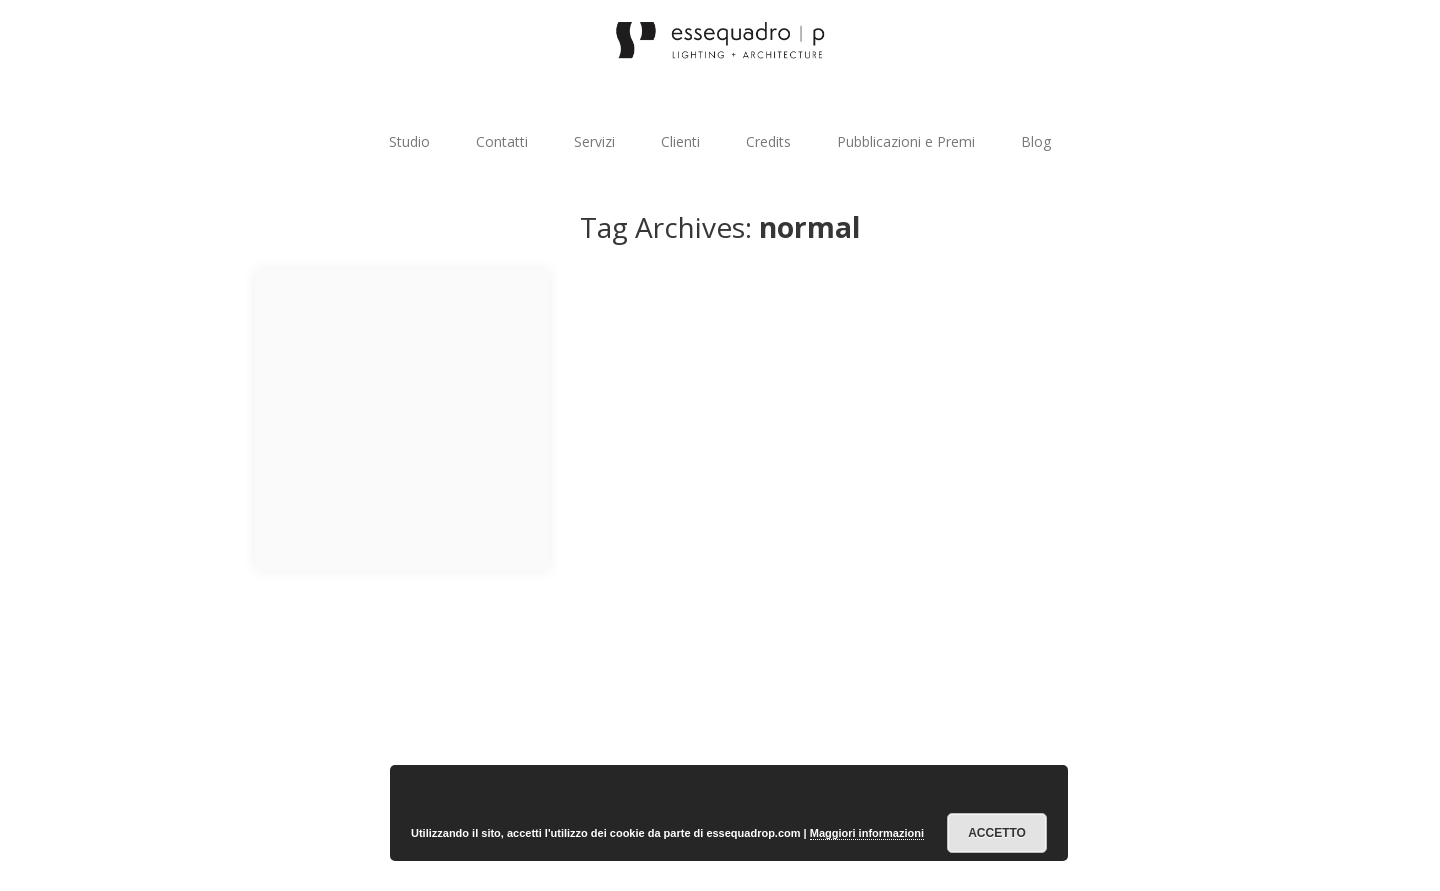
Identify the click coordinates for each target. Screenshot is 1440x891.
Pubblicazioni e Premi (906, 141)
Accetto (997, 833)
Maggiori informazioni (867, 833)
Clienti (680, 141)
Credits (768, 141)
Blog (1036, 141)
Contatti (502, 141)
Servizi (594, 141)
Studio (409, 141)
